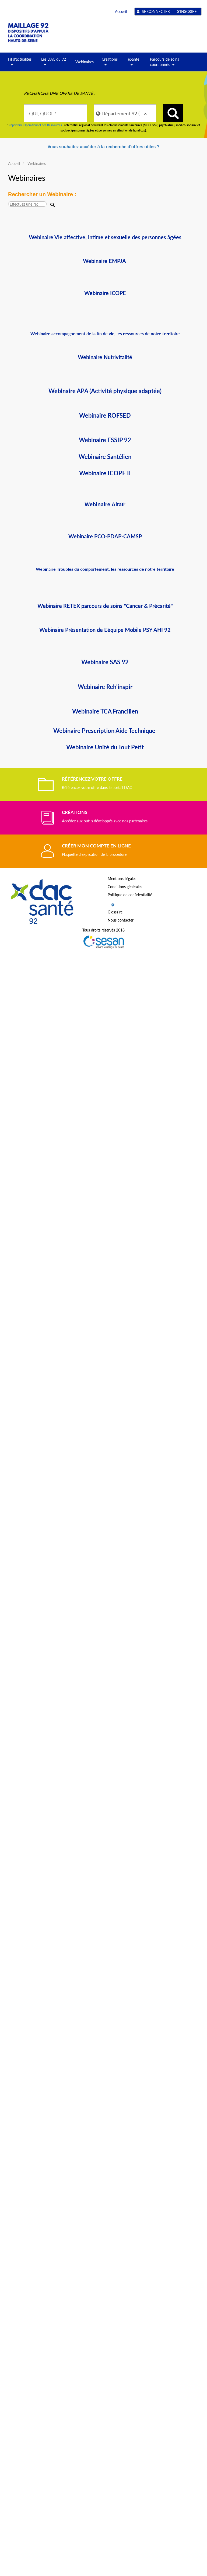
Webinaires (84, 62)
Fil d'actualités (19, 63)
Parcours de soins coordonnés (164, 63)
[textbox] (55, 113)
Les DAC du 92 (53, 63)
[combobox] (55, 113)
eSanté (133, 63)
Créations (110, 63)
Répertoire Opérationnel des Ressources (35, 125)
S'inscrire (187, 11)
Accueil (121, 11)
